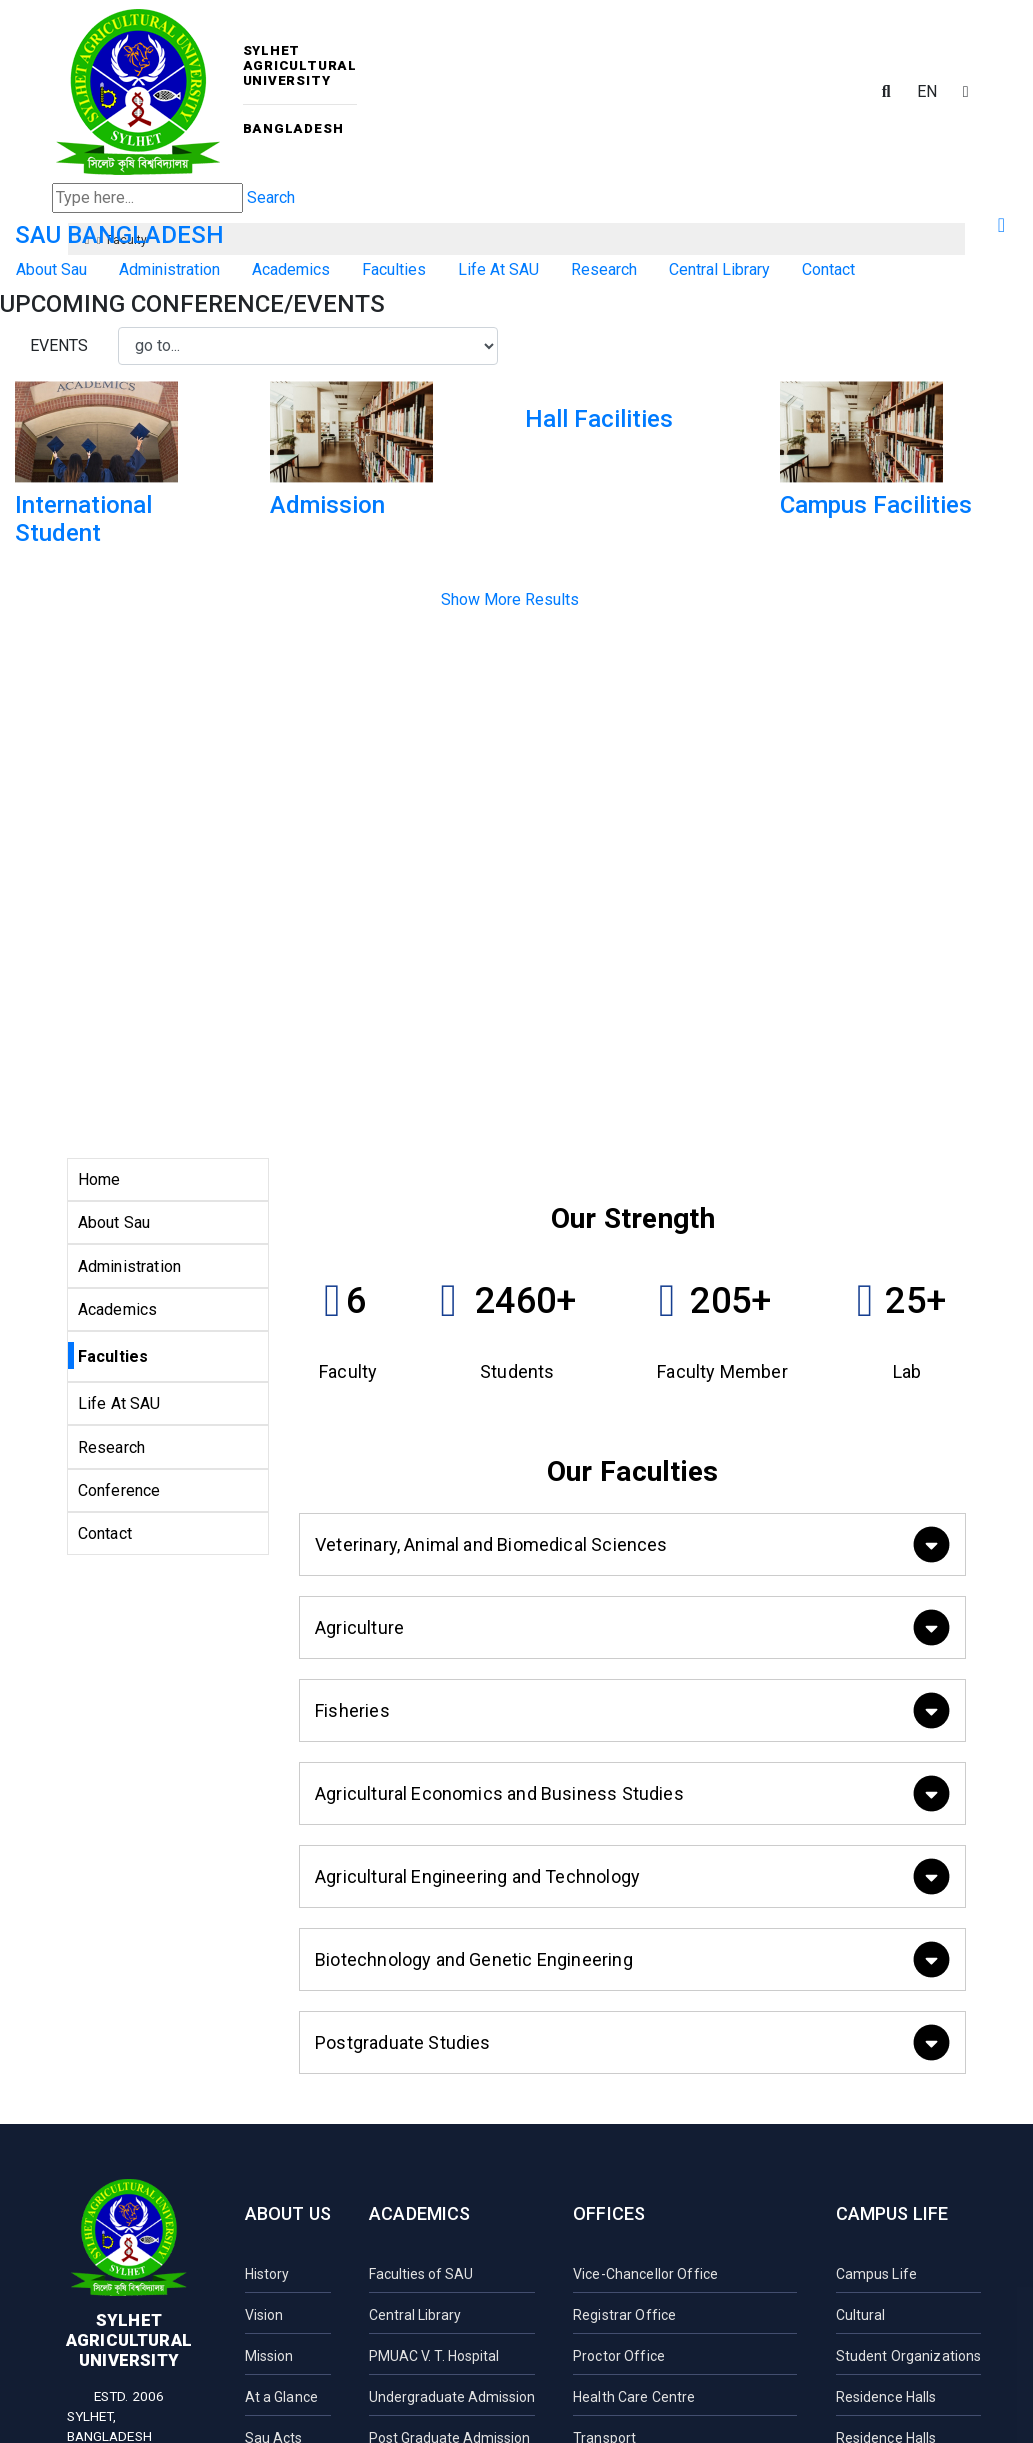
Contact (828, 269)
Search (271, 197)
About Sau (51, 269)
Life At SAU (498, 269)
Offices (609, 2213)
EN (927, 91)
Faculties (394, 269)
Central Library (719, 269)
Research (604, 269)
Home (99, 1179)
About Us (288, 2213)
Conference (119, 1490)
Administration (169, 269)
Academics (291, 269)
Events (59, 345)
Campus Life (892, 2213)
